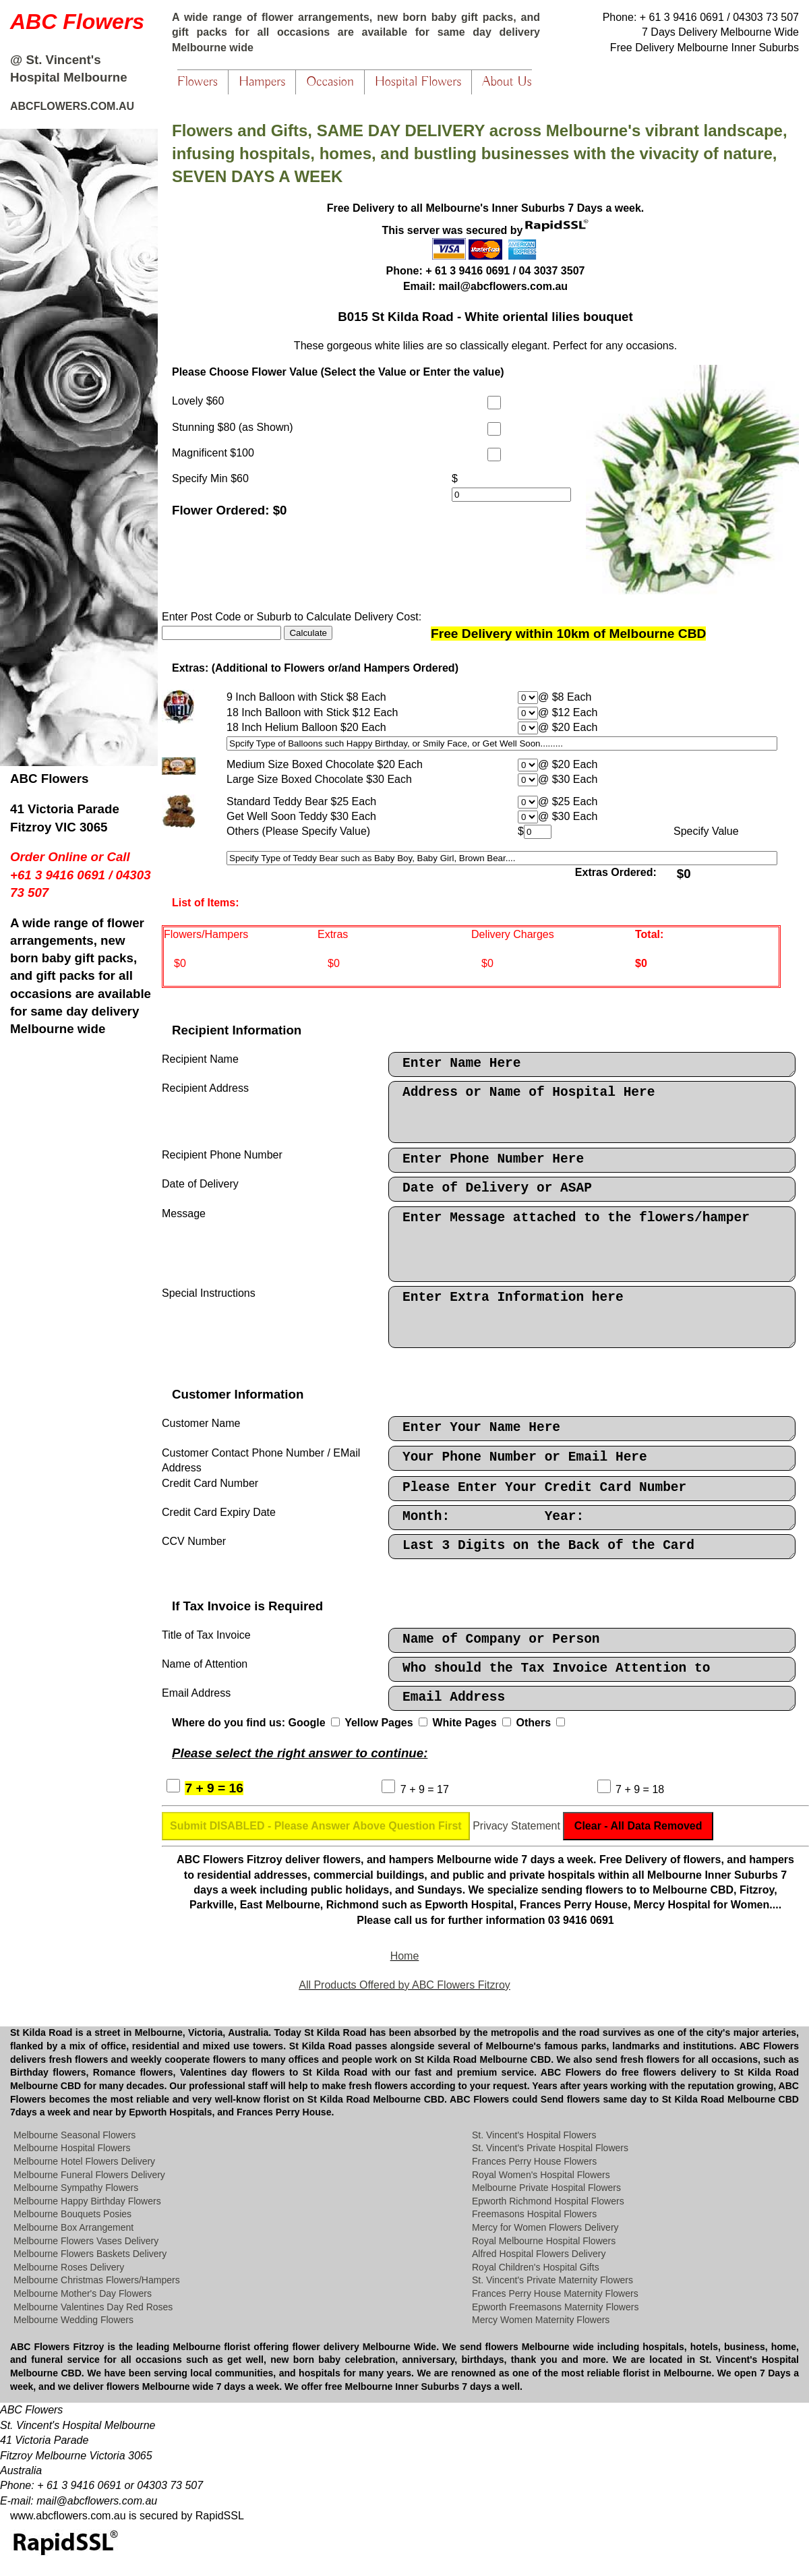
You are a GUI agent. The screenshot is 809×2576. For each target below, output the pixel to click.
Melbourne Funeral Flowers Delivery (89, 2174)
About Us (506, 82)
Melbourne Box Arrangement (73, 2227)
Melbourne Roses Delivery (68, 2267)
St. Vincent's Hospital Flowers (534, 2135)
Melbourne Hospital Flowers (72, 2147)
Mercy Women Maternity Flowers (540, 2319)
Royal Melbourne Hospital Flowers (544, 2240)
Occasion (329, 82)
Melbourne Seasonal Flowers (74, 2135)
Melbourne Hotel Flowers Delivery (84, 2161)
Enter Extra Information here (592, 1317)
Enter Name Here (592, 1064)
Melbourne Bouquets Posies (72, 2213)
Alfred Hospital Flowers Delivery (538, 2253)
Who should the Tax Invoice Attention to (592, 1669)
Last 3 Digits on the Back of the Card (592, 1546)
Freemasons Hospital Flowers (534, 2213)
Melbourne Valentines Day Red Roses (93, 2307)
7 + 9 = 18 (640, 1789)
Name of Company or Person (592, 1640)
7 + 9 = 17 (424, 1789)
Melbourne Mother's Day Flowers (82, 2293)
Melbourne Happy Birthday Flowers (87, 2201)
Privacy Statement (516, 1826)
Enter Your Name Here (592, 1428)
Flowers (197, 82)
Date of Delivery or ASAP (592, 1189)
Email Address (592, 1698)
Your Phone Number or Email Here (592, 1458)
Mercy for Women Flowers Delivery (545, 2227)
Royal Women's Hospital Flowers (541, 2174)
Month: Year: (592, 1517)
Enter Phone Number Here (592, 1160)
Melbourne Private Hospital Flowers (546, 2187)
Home (404, 1956)
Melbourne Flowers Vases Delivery (85, 2240)
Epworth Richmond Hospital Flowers (548, 2201)
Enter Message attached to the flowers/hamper (592, 1244)
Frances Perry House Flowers (534, 2161)
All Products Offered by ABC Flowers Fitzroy (404, 1985)
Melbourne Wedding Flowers (73, 2319)
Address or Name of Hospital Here (592, 1112)
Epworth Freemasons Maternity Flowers (555, 2307)
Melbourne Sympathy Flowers (75, 2187)
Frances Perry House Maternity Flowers (555, 2293)
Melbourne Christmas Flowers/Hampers (96, 2280)
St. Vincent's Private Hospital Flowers (550, 2147)
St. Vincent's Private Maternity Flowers (552, 2280)
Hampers (262, 82)
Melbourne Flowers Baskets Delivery (90, 2253)
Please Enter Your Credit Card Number (592, 1488)
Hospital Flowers (418, 82)
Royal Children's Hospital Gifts (535, 2267)
